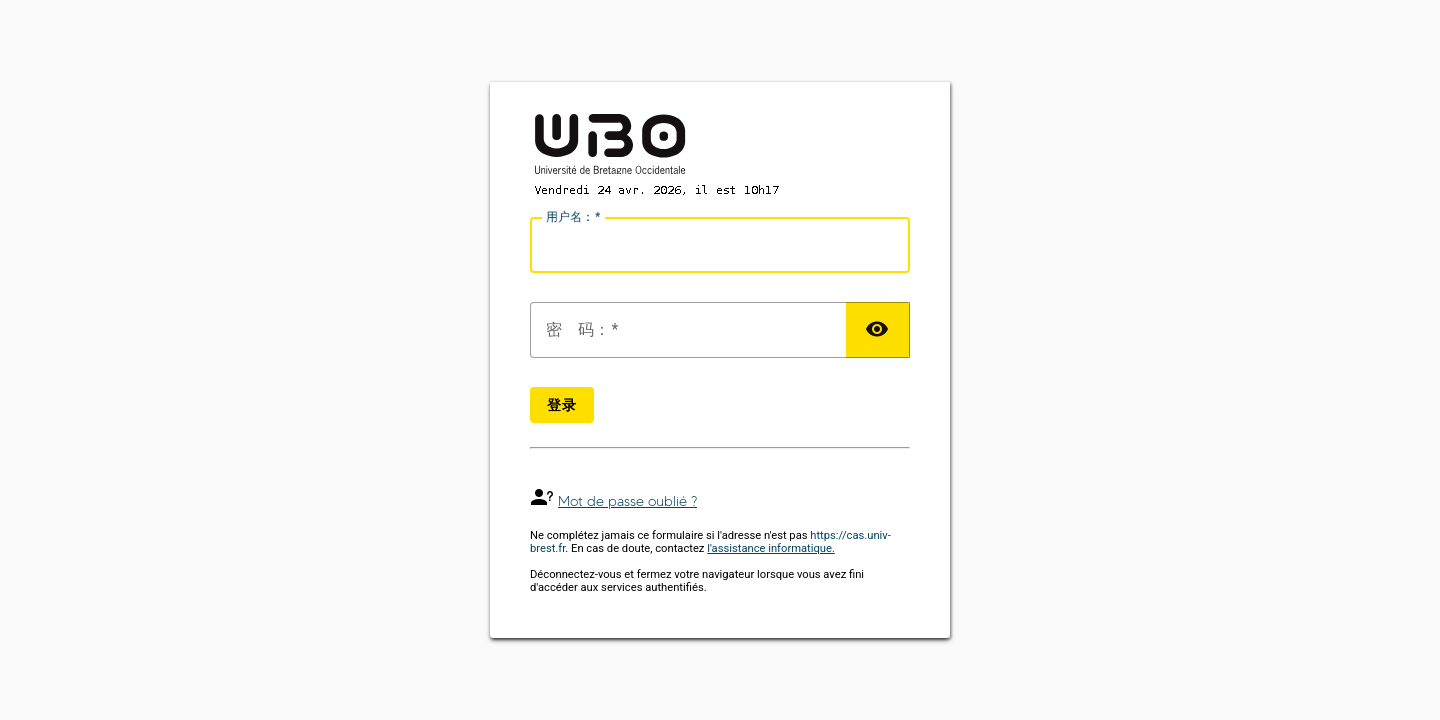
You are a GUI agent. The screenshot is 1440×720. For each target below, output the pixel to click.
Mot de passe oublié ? (627, 501)
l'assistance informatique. (771, 548)
